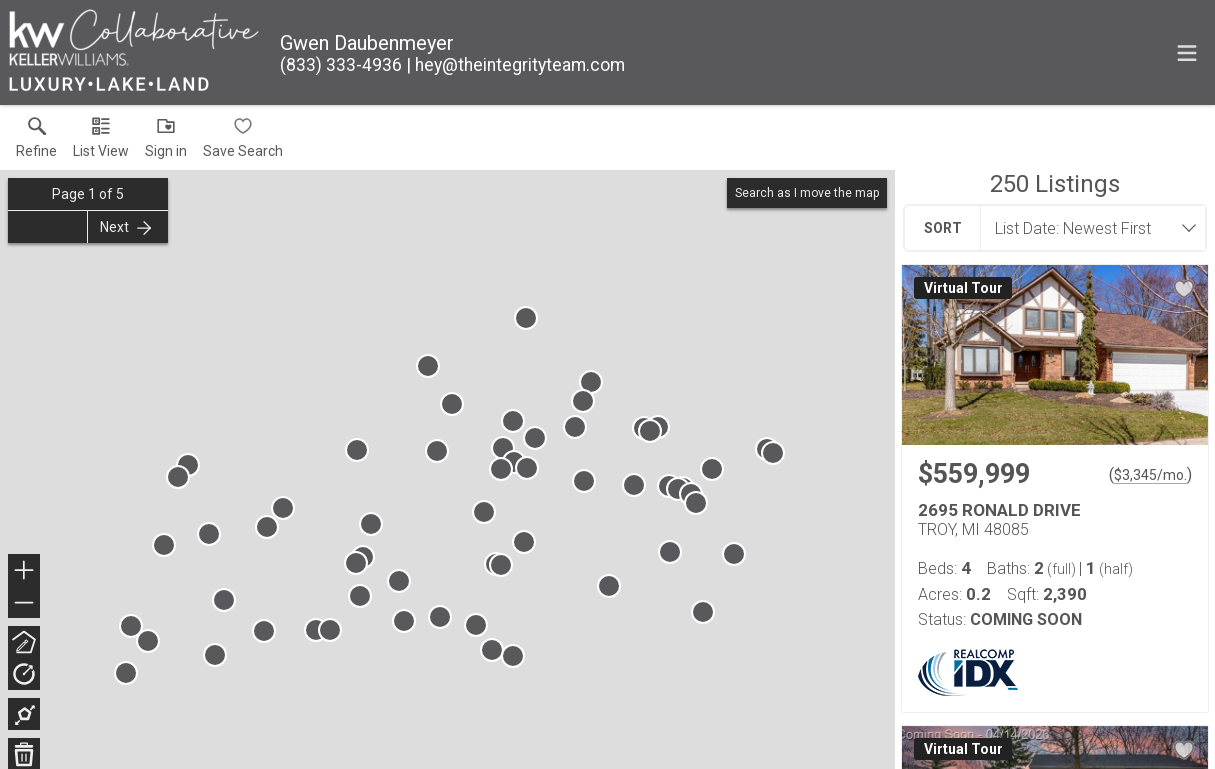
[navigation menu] (1187, 53)
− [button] (24, 603)
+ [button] (24, 572)
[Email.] (515, 65)
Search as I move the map (807, 193)
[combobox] (1087, 228)
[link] (36, 142)
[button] (101, 142)
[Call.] (341, 65)
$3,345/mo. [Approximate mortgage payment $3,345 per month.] (1150, 475)
